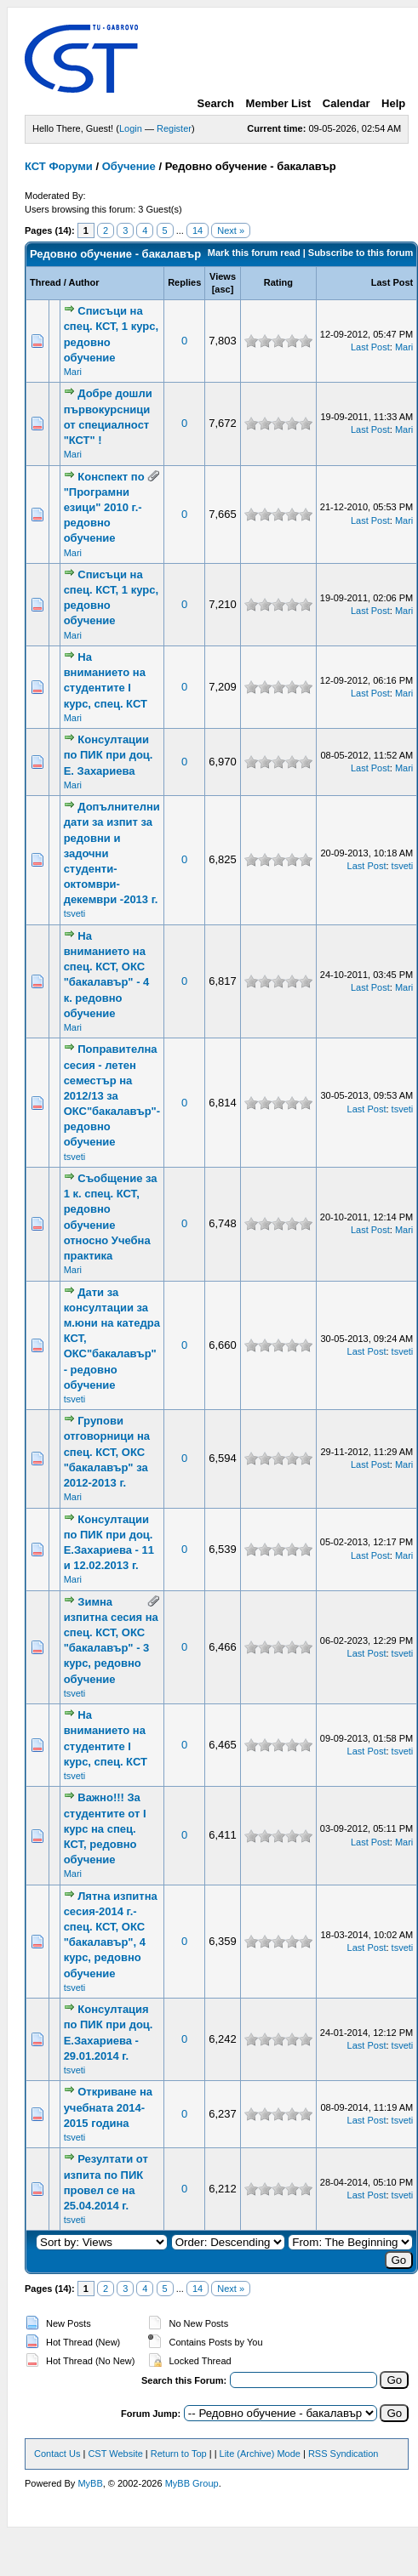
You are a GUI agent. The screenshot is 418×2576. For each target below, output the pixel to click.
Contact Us (57, 2453)
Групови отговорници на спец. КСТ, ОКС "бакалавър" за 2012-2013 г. (107, 1451)
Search (216, 103)
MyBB (89, 2483)
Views (222, 276)
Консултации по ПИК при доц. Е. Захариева (108, 754)
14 (197, 230)
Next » (230, 230)
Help (393, 103)
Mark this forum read (254, 252)
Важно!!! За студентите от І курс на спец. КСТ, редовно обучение (105, 1828)
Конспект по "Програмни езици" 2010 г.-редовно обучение (104, 507)
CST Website (115, 2453)
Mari (73, 372)
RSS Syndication (343, 2453)
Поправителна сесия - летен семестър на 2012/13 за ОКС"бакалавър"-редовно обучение (112, 1095)
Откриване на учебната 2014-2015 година (108, 2107)
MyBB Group (192, 2483)
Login (130, 128)
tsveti (75, 913)
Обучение (129, 166)
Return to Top (179, 2453)
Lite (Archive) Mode (260, 2453)
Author (83, 282)
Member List (279, 103)
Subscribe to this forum (360, 252)
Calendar (346, 103)
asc (222, 289)
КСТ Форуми (59, 166)
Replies (184, 282)
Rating (278, 282)
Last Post (392, 282)
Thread (45, 282)
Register (174, 128)
